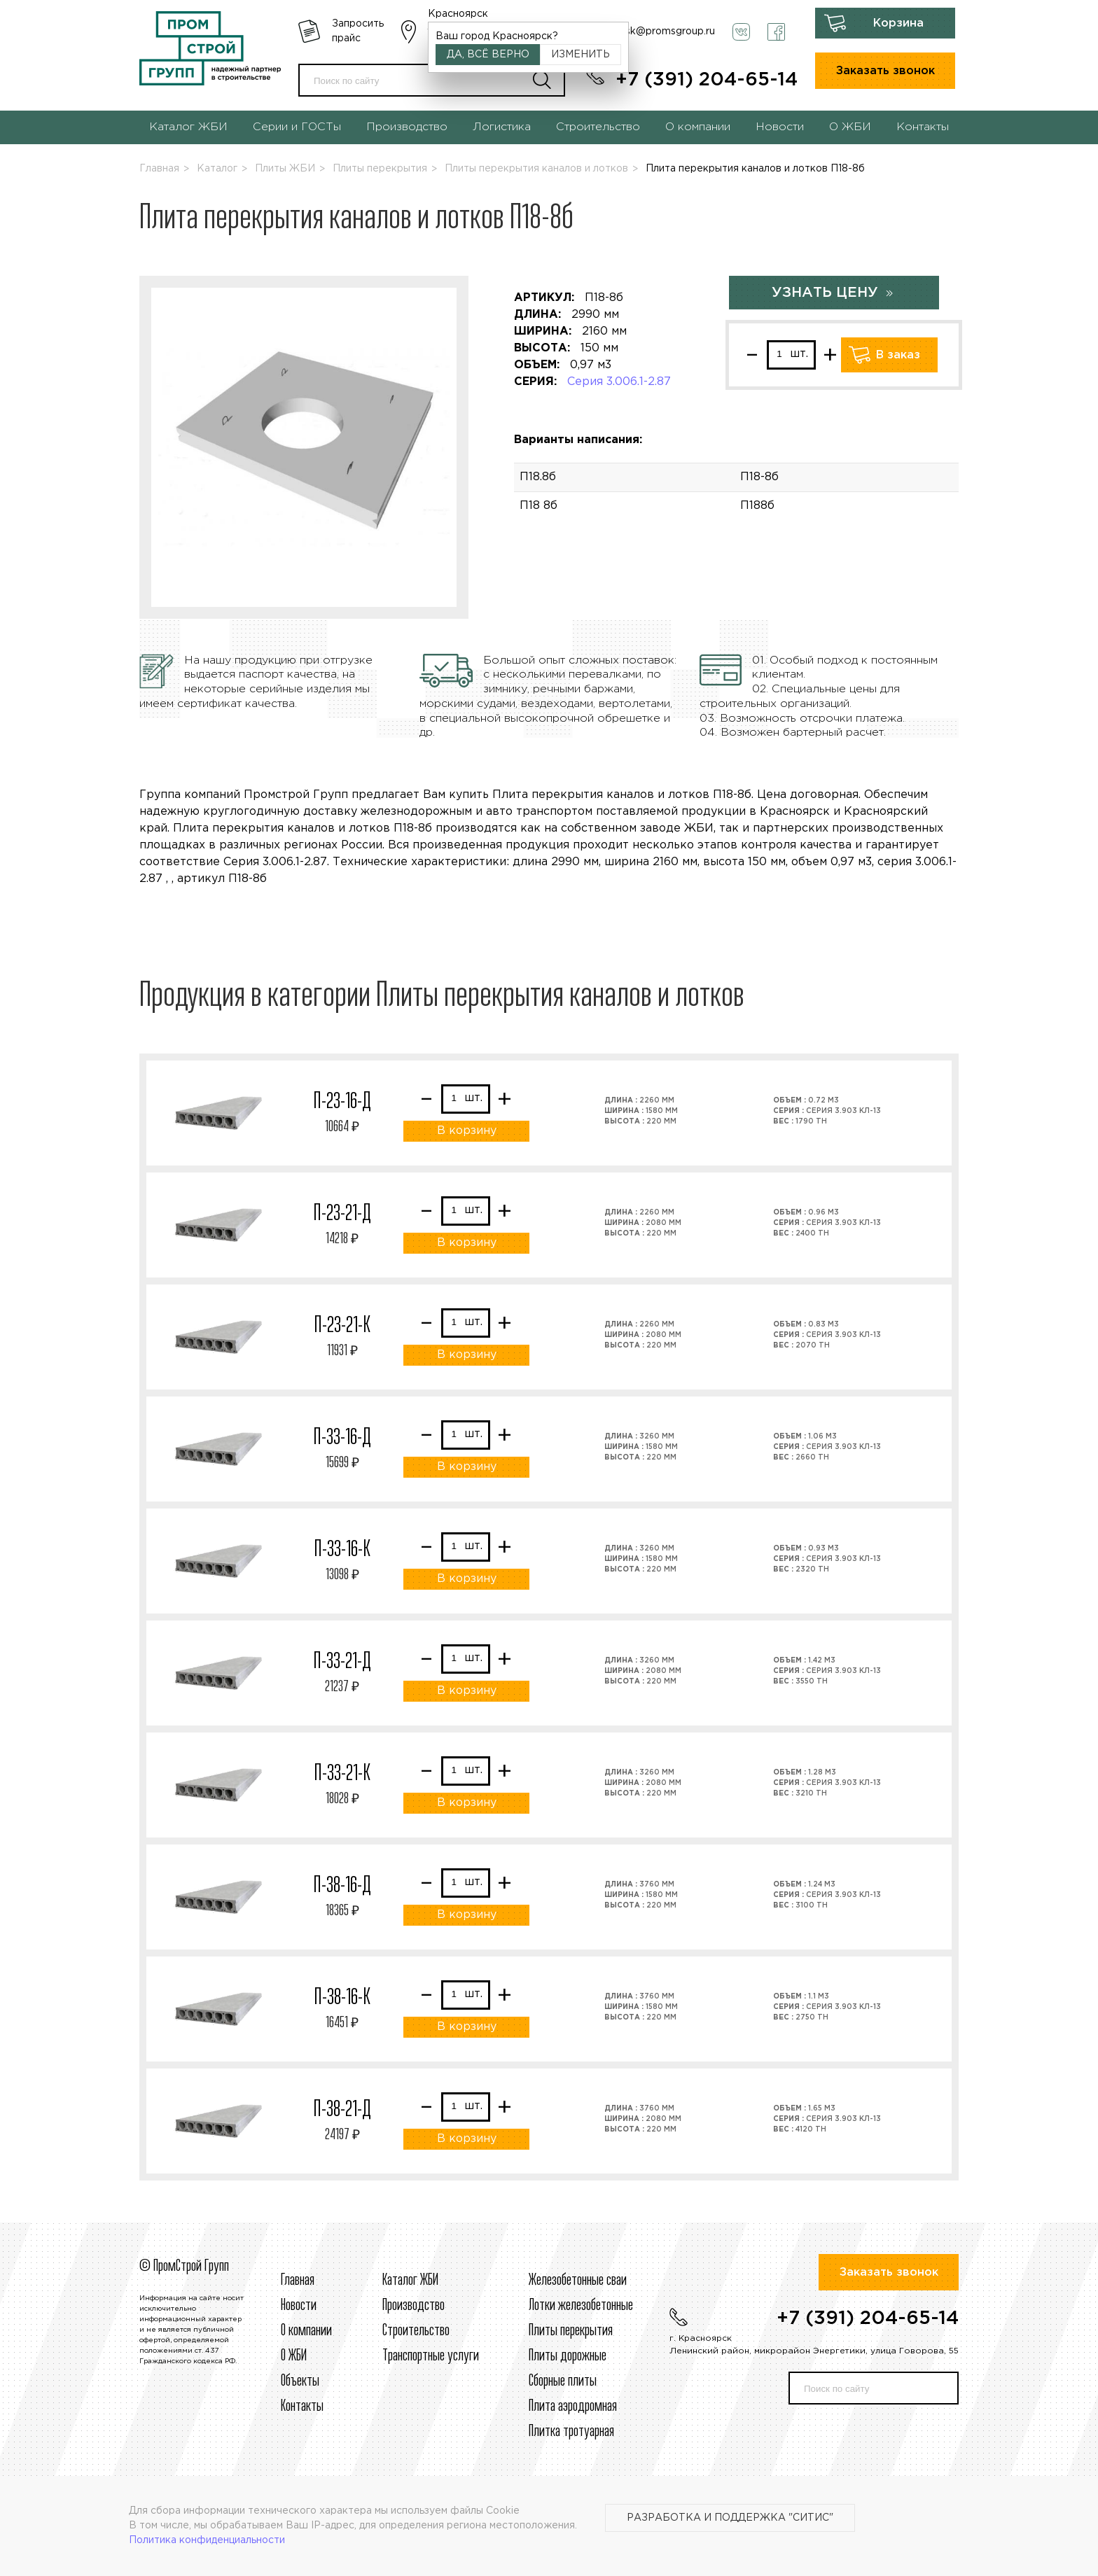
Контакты (922, 127)
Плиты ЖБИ (285, 168)
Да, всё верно (488, 54)
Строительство (598, 127)
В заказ (898, 355)
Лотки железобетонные (581, 2305)
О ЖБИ (850, 127)
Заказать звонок (885, 71)
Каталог (217, 168)
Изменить (580, 54)
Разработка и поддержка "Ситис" (730, 2518)
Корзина (898, 23)
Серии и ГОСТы (297, 127)
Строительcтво (416, 2331)
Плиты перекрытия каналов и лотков (536, 168)
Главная (159, 168)
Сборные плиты (563, 2381)
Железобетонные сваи (578, 2280)
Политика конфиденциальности (207, 2540)
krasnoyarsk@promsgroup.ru (647, 31)
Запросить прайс (358, 31)
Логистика (502, 127)
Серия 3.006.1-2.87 (619, 382)
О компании (697, 127)
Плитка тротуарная (571, 2431)
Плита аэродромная (573, 2406)
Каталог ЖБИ (188, 127)
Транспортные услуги (430, 2356)
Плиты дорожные (567, 2356)
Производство (406, 127)
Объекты (300, 2381)
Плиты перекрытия (380, 168)
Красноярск (458, 14)
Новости (780, 127)
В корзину (466, 1131)
